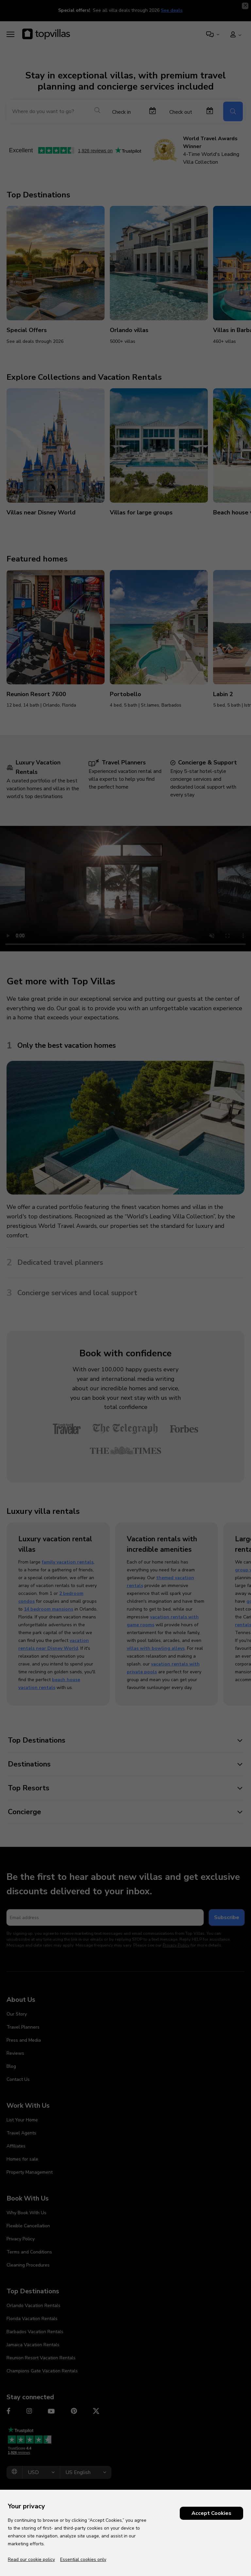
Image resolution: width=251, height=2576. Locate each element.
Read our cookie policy (31, 2559)
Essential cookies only (83, 2559)
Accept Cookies (211, 2513)
